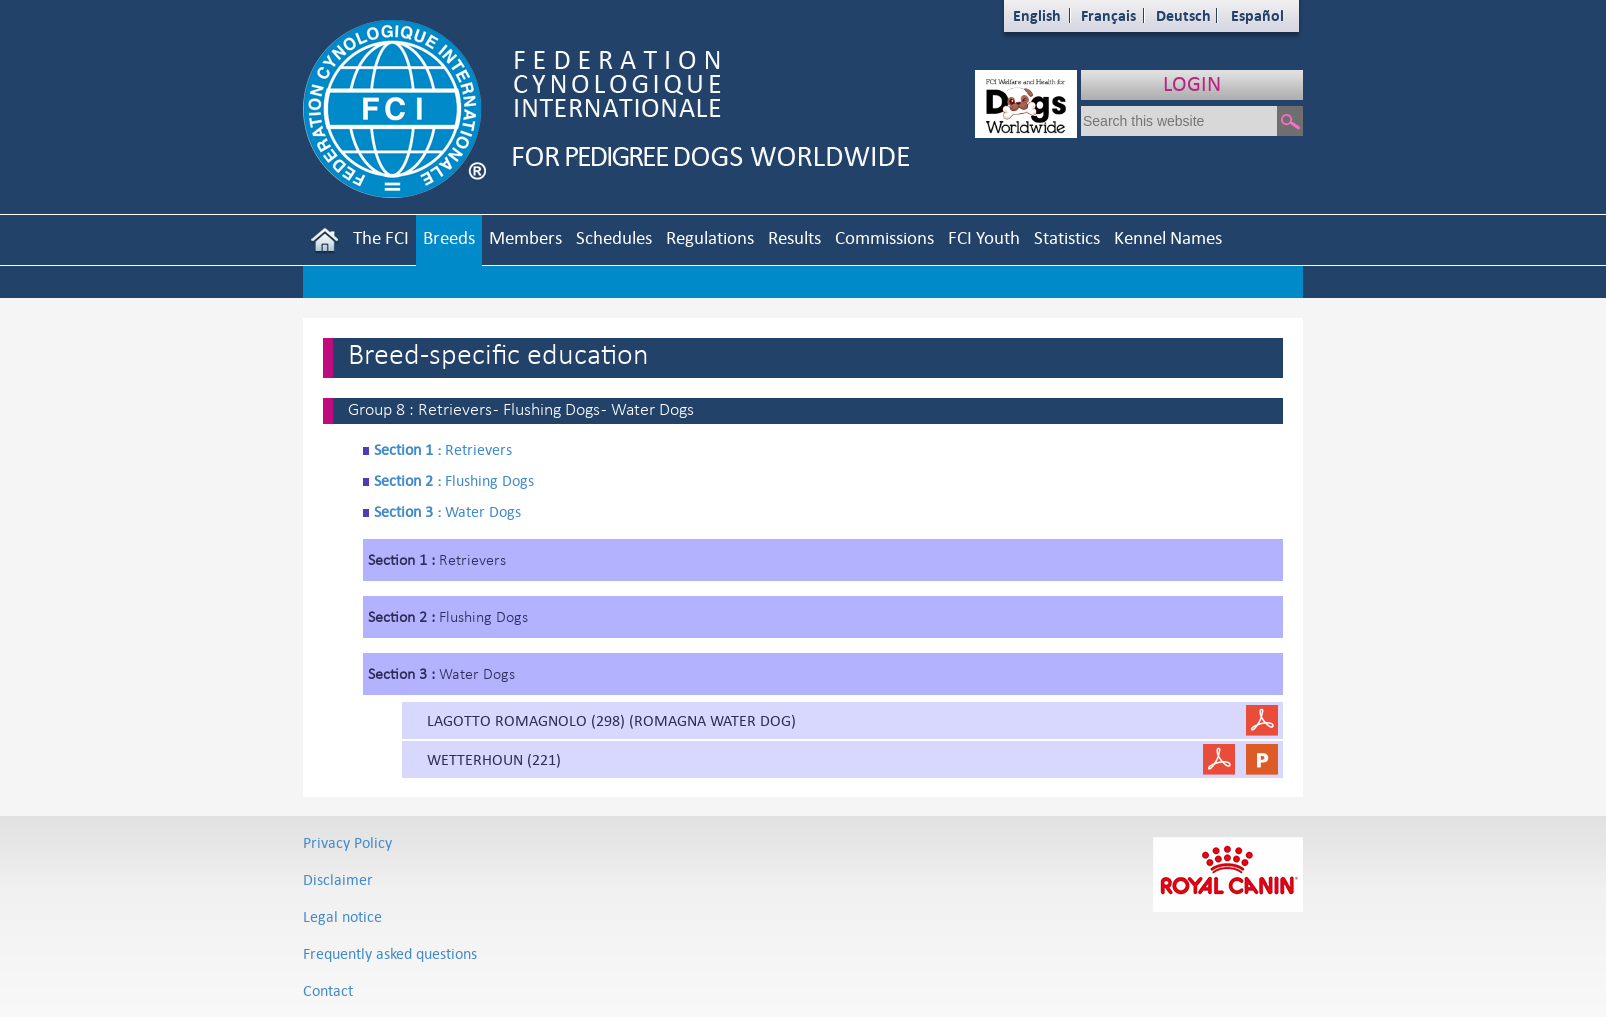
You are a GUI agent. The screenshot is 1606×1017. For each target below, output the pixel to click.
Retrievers (443, 449)
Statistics (1067, 237)
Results (794, 237)
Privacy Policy (347, 842)
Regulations (710, 237)
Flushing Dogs (454, 480)
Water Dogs (447, 511)
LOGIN (1192, 83)
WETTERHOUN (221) (494, 759)
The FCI (381, 237)
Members (525, 237)
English (1037, 15)
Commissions (884, 237)
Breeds (449, 237)
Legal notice (342, 916)
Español (1257, 15)
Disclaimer (338, 879)
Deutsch (1183, 15)
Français (1108, 15)
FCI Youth (984, 237)
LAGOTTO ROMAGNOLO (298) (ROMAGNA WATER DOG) (611, 720)
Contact (328, 990)
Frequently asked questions (390, 953)
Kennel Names (1168, 237)
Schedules (614, 237)
